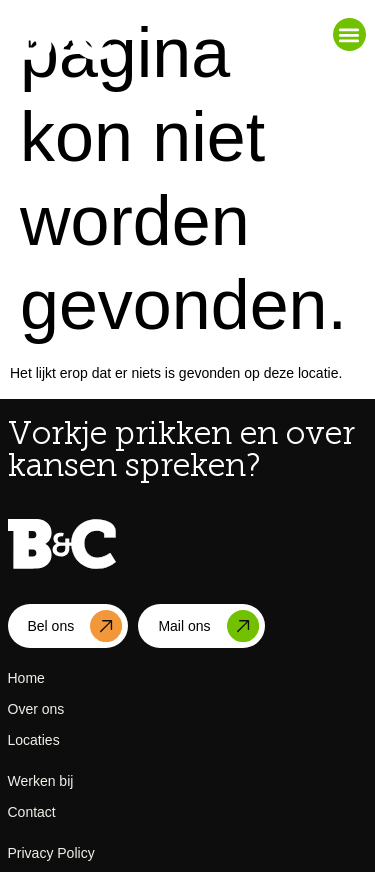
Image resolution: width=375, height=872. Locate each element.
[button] (349, 34)
